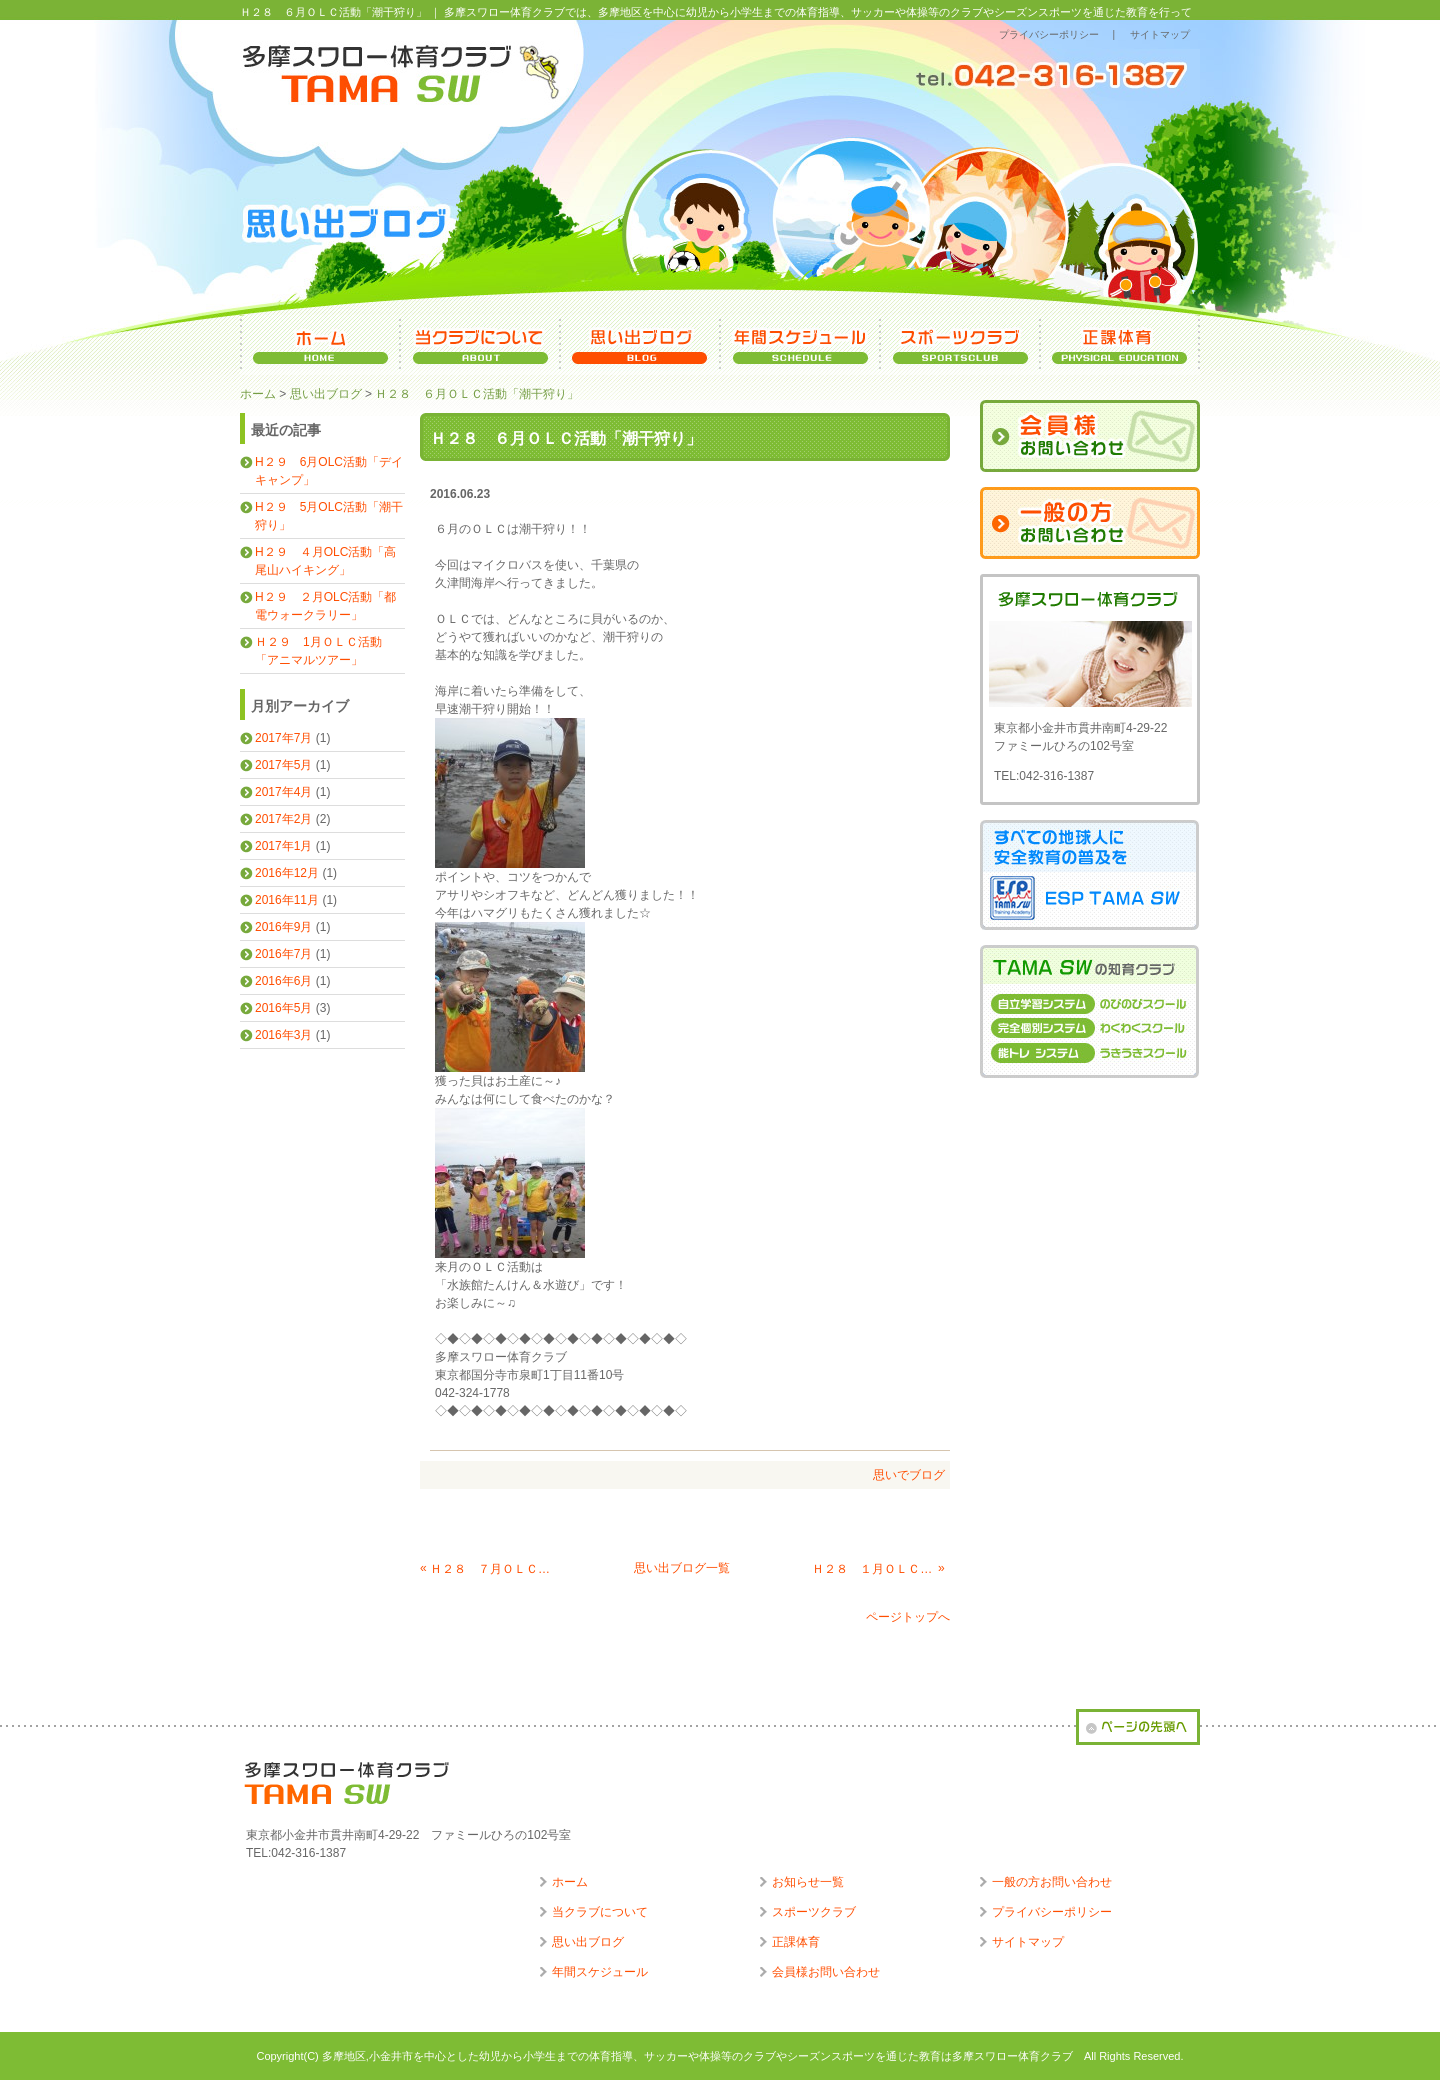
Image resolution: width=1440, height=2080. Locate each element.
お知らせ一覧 (808, 1882)
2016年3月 (283, 1035)
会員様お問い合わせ (826, 1972)
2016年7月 (283, 954)
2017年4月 (283, 792)
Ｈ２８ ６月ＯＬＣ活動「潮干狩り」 (477, 394)
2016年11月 (287, 900)
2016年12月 (287, 873)
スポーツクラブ (814, 1912)
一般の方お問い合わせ (1052, 1882)
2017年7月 (283, 738)
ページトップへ (908, 1617)
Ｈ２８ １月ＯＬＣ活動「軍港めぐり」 (873, 1569)
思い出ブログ (326, 394)
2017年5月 (283, 765)
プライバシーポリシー (1049, 34)
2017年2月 (283, 819)
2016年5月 (283, 1008)
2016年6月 (283, 981)
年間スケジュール (600, 1972)
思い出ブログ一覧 (682, 1568)
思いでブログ (909, 1475)
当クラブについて (600, 1912)
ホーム (258, 394)
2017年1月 (283, 846)
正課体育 (796, 1942)
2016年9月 (283, 927)
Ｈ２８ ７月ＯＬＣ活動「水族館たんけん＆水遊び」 (491, 1569)
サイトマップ (1160, 34)
